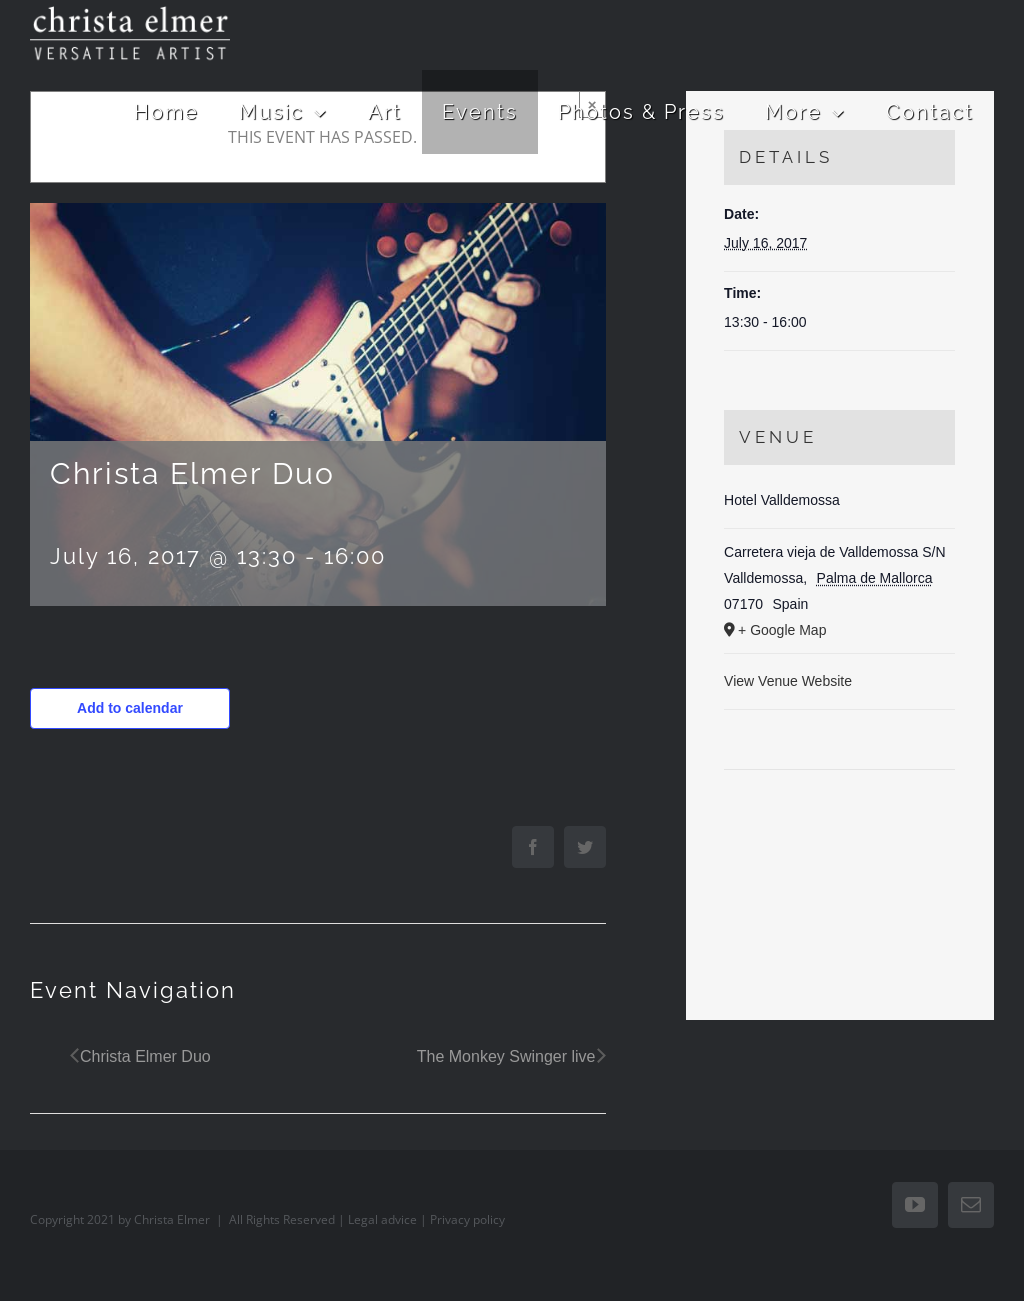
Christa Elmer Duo (145, 1056)
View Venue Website (788, 681)
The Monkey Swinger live (506, 1056)
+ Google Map (782, 630)
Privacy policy (467, 1219)
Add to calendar (130, 708)
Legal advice (382, 1219)
